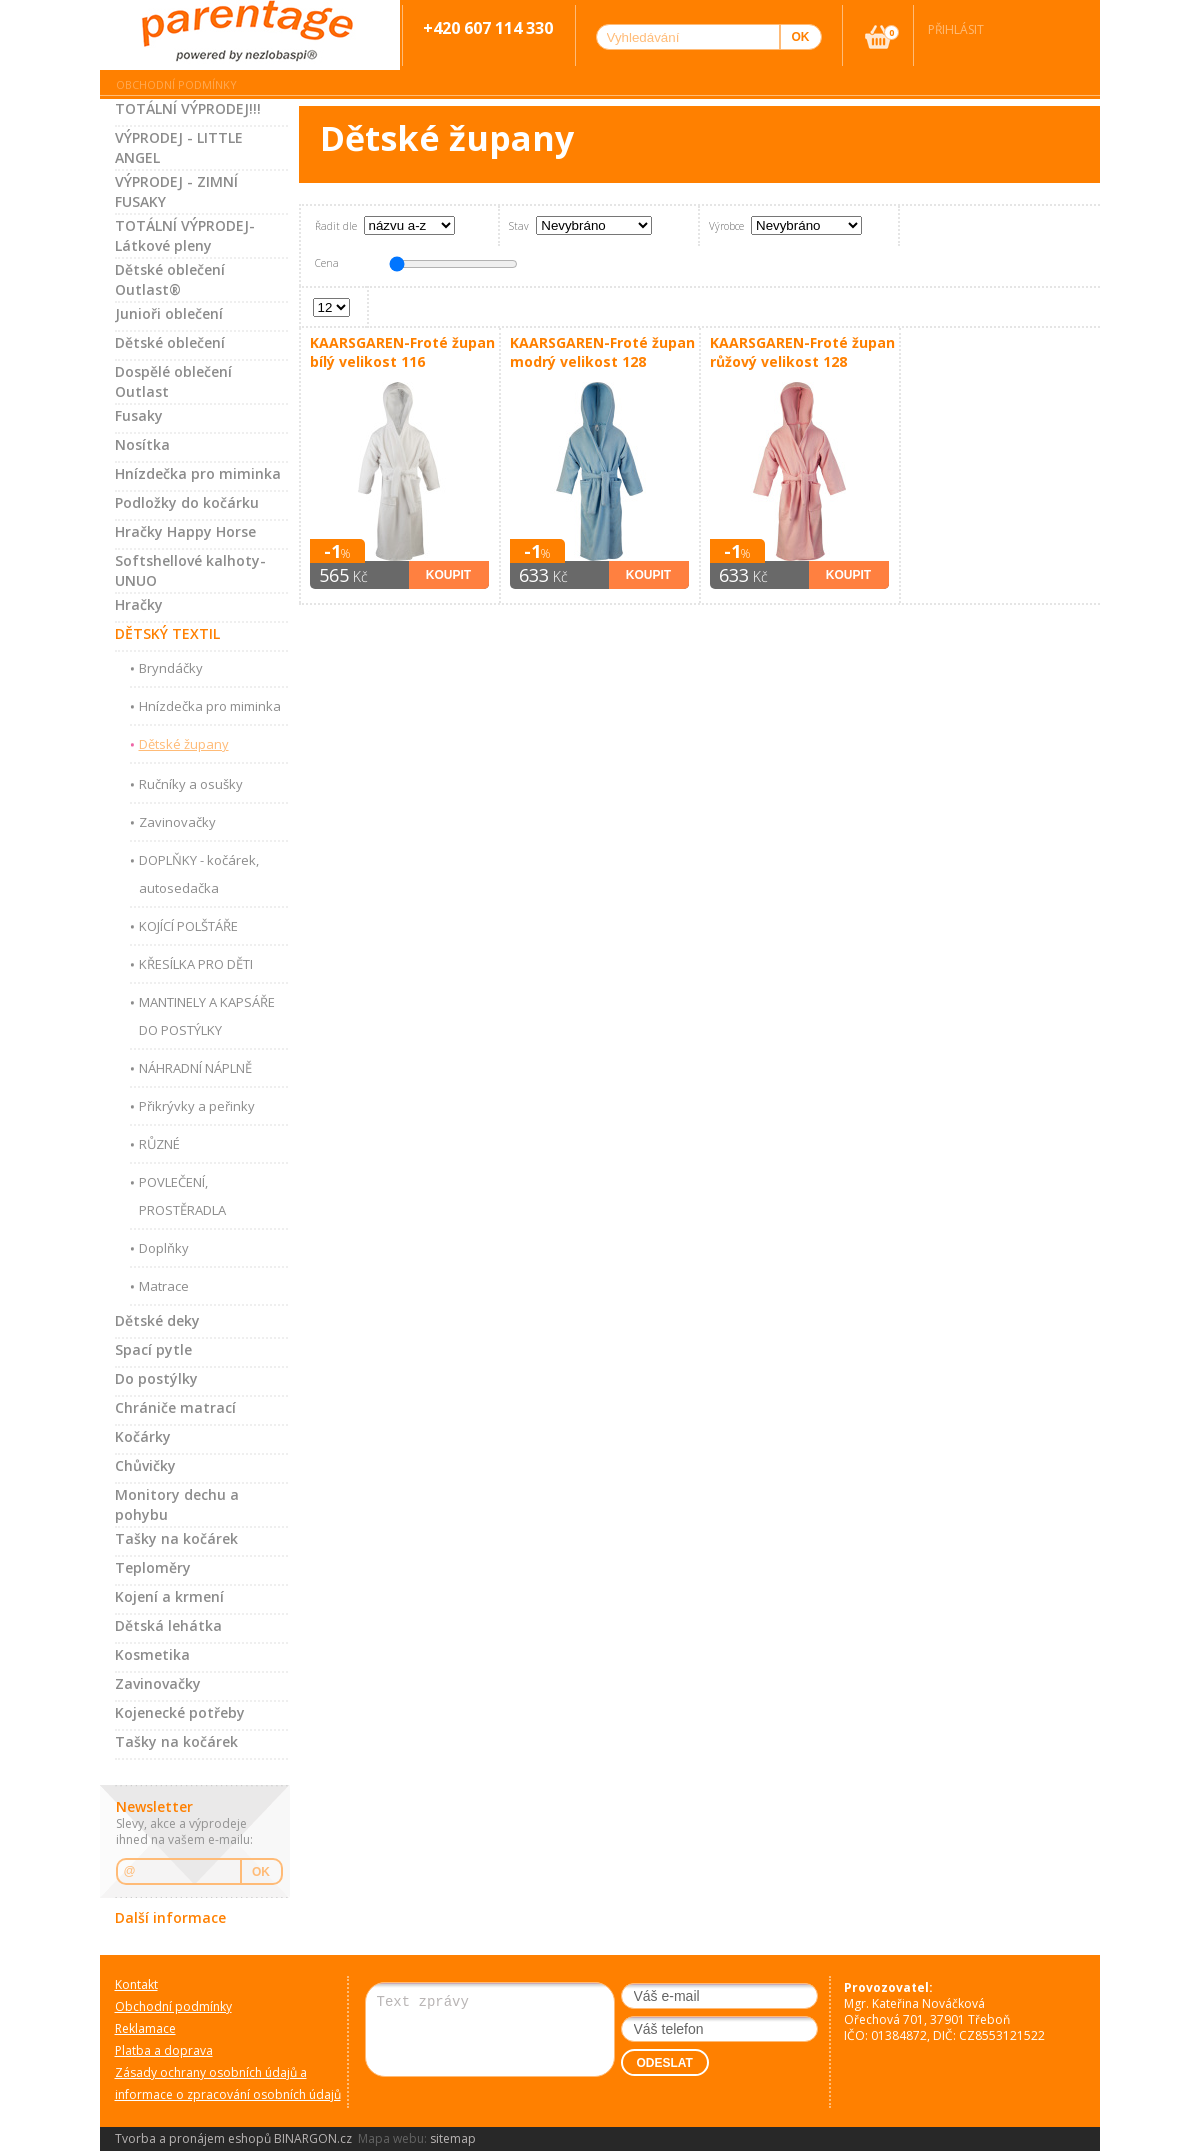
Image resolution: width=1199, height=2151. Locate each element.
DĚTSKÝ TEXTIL (167, 633)
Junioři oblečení (169, 313)
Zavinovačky (177, 822)
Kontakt (136, 1984)
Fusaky (139, 415)
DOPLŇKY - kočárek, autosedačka (199, 874)
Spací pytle (153, 1349)
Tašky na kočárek (176, 1538)
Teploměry (153, 1567)
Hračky (139, 604)
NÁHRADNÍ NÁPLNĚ (195, 1068)
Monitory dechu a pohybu (177, 1504)
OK (261, 1872)
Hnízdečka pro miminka (198, 473)
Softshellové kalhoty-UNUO (190, 570)
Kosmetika (152, 1654)
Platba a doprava (164, 2050)
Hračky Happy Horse (185, 531)
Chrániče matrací (175, 1407)
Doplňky (164, 1248)
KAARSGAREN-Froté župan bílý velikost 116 (402, 352)
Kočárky (143, 1436)
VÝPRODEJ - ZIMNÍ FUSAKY (176, 191)
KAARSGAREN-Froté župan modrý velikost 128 (602, 352)
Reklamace (145, 2028)
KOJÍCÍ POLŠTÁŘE (188, 926)
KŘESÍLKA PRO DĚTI (196, 964)
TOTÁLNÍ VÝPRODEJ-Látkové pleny (185, 235)
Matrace (164, 1286)
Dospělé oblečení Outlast (173, 381)
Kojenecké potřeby (180, 1712)
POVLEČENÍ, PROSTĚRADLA (182, 1196)
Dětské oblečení (170, 342)
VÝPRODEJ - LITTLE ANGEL (179, 147)
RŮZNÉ (159, 1144)
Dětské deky (157, 1320)
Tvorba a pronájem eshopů (193, 2138)
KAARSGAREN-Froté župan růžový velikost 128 (802, 352)
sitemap (453, 2138)
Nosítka (142, 444)
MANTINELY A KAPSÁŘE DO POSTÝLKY (207, 1016)
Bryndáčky (171, 668)
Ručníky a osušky (191, 784)
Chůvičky (145, 1465)
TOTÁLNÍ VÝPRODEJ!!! (188, 108)
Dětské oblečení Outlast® (170, 279)
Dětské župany (184, 744)
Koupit (448, 575)
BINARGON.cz (313, 2138)
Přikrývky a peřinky (197, 1106)
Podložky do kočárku (187, 502)
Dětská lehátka (168, 1625)
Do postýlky (156, 1378)
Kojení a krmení (169, 1596)
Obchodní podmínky (176, 84)
